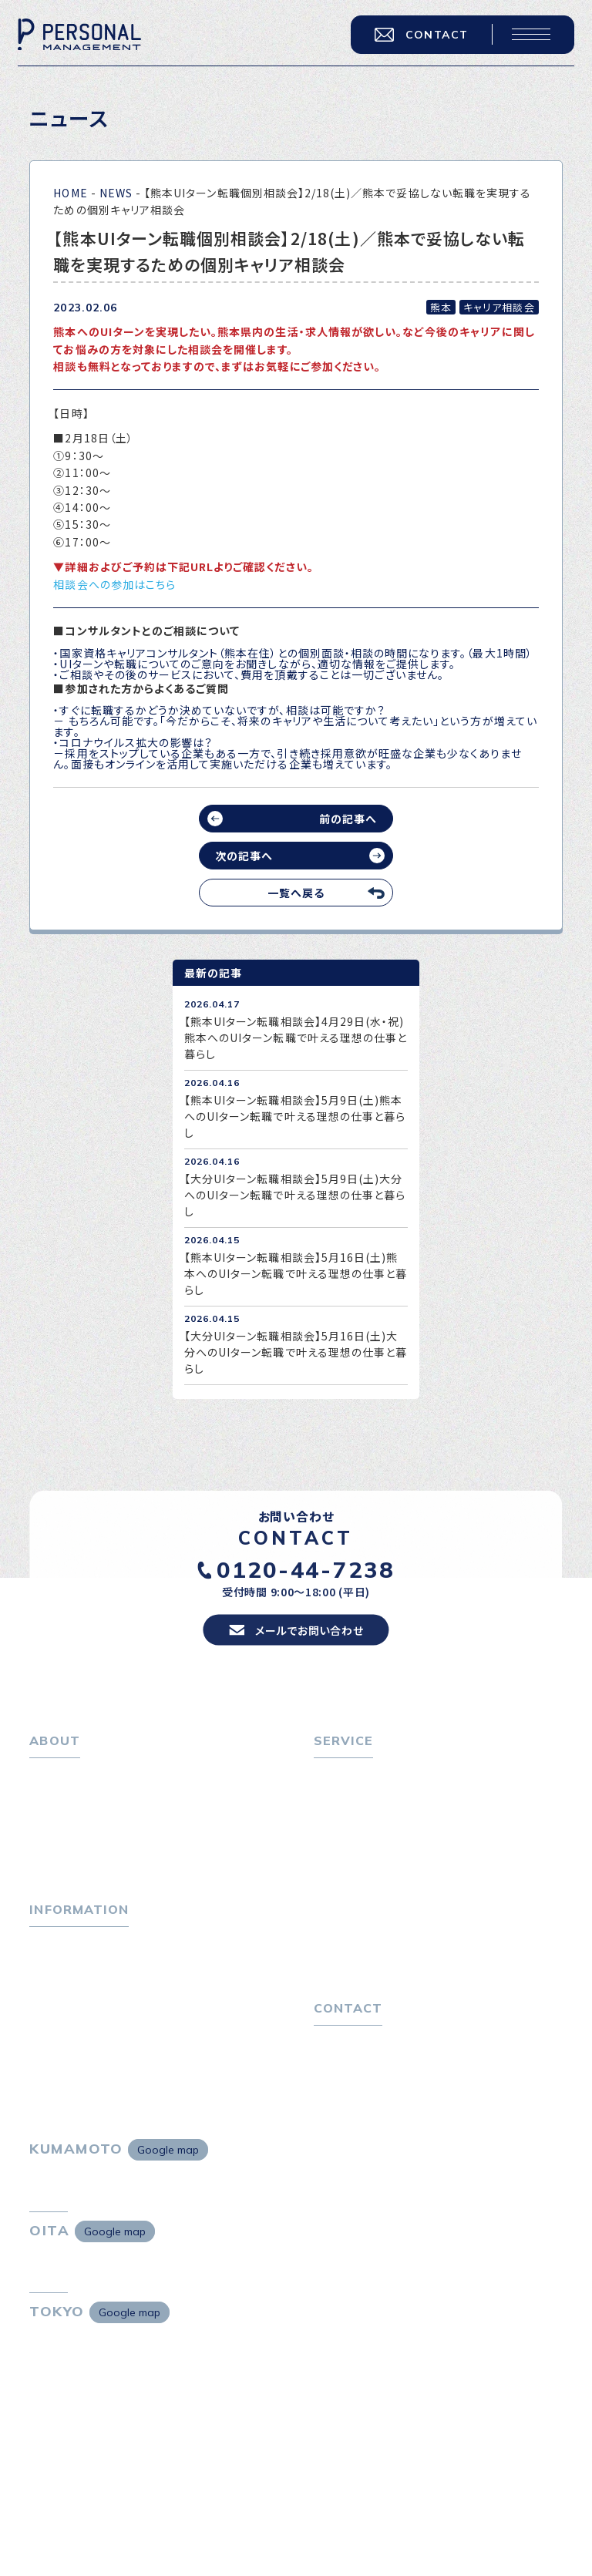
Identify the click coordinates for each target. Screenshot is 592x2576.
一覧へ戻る (296, 892)
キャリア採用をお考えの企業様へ (396, 1887)
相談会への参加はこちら (114, 584)
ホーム (45, 1783)
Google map (168, 2169)
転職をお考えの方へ (364, 1783)
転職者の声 (350, 1857)
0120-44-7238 (306, 1576)
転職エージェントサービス (387, 1808)
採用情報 (62, 1857)
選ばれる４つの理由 (372, 1911)
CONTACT (419, 37)
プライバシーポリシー (367, 2085)
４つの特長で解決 (366, 1935)
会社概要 (62, 1833)
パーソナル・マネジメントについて (112, 1808)
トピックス (54, 1957)
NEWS (116, 192)
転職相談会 (351, 1833)
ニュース (50, 2005)
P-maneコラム (67, 1981)
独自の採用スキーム (372, 1960)
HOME (70, 192)
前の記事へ (348, 818)
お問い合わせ (347, 2060)
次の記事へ (244, 855)
